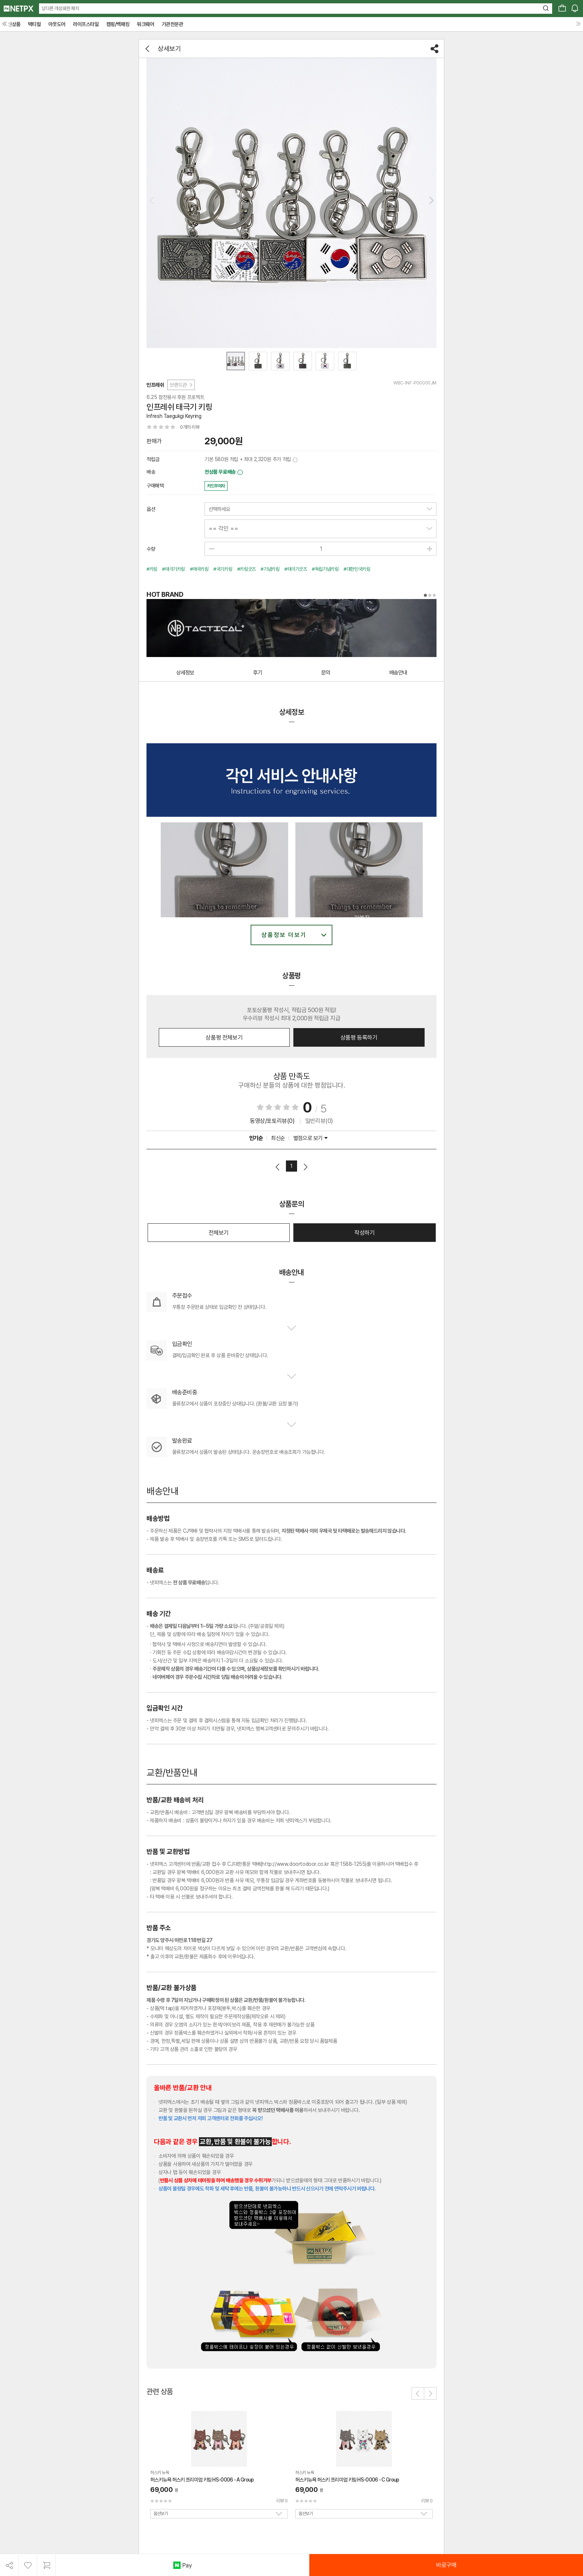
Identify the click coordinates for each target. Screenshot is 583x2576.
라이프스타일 (86, 24)
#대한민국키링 (357, 569)
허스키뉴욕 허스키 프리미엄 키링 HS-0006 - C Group (347, 2480)
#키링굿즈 (246, 569)
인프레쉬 (155, 385)
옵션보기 (161, 2513)
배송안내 (398, 672)
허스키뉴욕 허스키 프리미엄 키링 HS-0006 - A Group (202, 2480)
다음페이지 (305, 1166)
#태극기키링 (173, 569)
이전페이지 (277, 1166)
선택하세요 (219, 509)
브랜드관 (181, 385)
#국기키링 (222, 569)
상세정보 (185, 672)
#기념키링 (270, 569)
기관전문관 (172, 24)
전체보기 (219, 1232)
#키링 (151, 569)
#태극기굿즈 (295, 569)
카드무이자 (216, 486)
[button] (431, 200)
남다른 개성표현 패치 (60, 8)
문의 (325, 672)
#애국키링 (199, 569)
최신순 (278, 1138)
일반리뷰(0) (319, 1120)
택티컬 (34, 24)
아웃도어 (56, 24)
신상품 (13, 24)
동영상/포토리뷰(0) (272, 1120)
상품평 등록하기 (359, 1037)
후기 (257, 672)
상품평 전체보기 (224, 1037)
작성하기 (364, 1232)
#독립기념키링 (325, 569)
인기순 (256, 1138)
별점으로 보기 (310, 1138)
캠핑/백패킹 (118, 24)
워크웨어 (145, 24)
